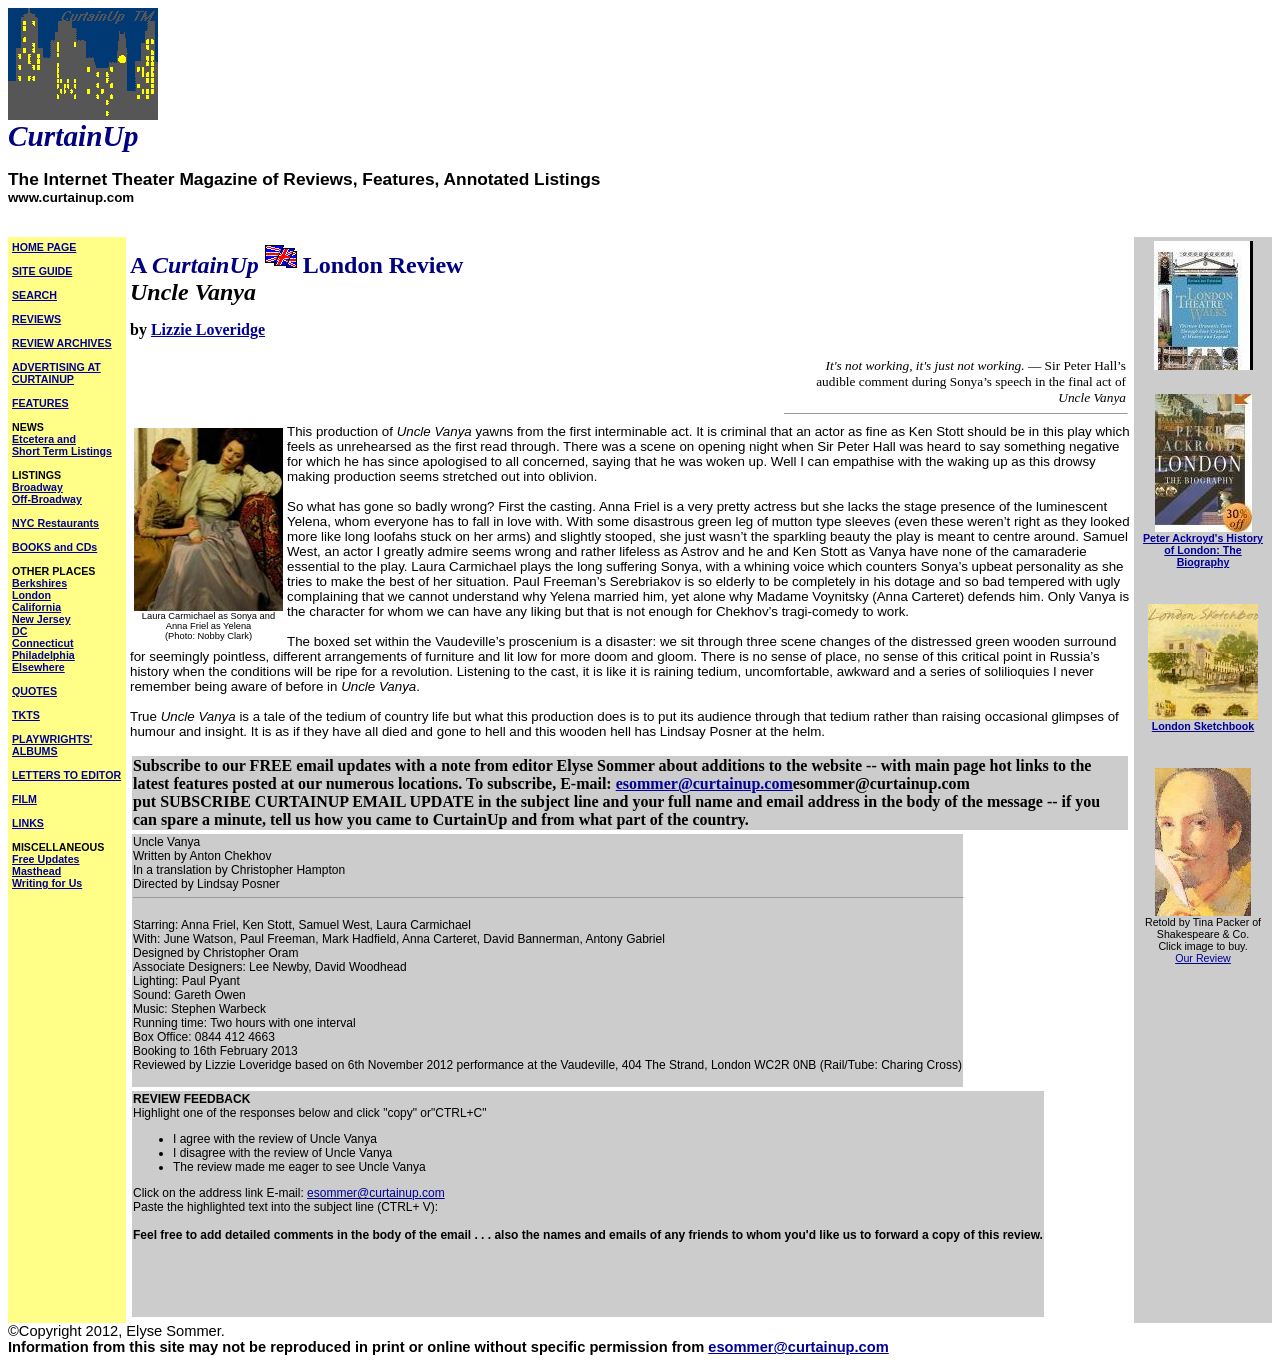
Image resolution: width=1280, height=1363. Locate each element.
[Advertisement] (367, 1286)
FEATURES (40, 403)
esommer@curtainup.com (704, 783)
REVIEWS (36, 319)
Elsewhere (38, 667)
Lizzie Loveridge (208, 329)
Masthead (36, 871)
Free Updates (46, 859)
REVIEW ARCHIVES (62, 343)
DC (19, 631)
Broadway (37, 487)
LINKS (28, 823)
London (31, 595)
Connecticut (43, 643)
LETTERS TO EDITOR (66, 775)
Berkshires (39, 583)
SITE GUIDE (42, 271)
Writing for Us (47, 883)
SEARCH (34, 295)
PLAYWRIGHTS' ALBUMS (52, 745)
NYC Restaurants (55, 523)
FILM (24, 799)
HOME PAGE (44, 247)
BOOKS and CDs (54, 547)
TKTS (26, 715)
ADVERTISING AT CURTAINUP (56, 373)
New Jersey (41, 619)
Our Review (1203, 958)
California (36, 607)
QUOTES (34, 691)
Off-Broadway (47, 499)
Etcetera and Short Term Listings (62, 445)
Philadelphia (43, 655)
